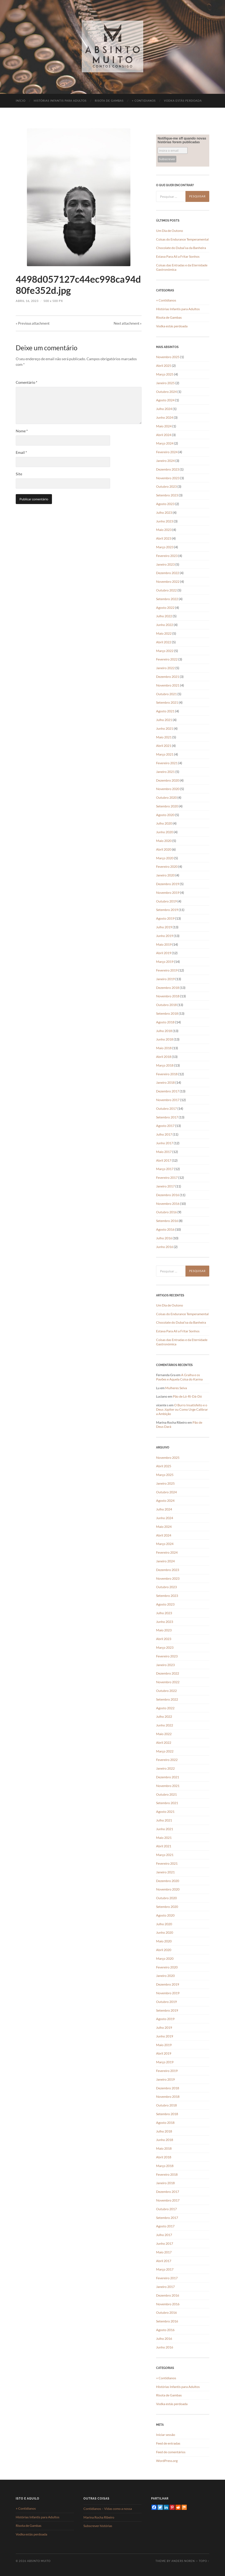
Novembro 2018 (167, 996)
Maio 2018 (164, 1048)
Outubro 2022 (166, 590)
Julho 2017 (164, 1134)
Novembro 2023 (167, 478)
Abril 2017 (163, 1160)
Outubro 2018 (166, 1005)
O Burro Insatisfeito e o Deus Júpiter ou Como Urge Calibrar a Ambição (182, 1409)
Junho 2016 (164, 1247)
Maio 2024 (164, 426)
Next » (128, 323)
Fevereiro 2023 (167, 556)
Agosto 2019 (165, 918)
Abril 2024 (163, 435)
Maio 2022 (164, 633)
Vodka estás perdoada (183, 100)
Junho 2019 (164, 936)
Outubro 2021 (166, 694)
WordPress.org (167, 2461)
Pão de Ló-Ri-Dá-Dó (187, 1396)
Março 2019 (164, 961)
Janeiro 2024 (165, 461)
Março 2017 (164, 1169)
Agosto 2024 (165, 400)
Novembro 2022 (167, 581)
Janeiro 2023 (165, 564)
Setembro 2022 (167, 599)
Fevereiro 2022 (167, 659)
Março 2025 (164, 374)
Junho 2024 (164, 417)
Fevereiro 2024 (167, 452)
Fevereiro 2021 (167, 763)
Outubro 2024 (166, 391)
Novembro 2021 (167, 685)
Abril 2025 (163, 365)
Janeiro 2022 (165, 668)
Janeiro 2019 (165, 979)
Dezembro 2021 (167, 676)
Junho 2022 (164, 625)
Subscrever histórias (97, 2526)
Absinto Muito (39, 2561)
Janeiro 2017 (165, 1186)
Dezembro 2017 (167, 1091)
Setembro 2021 (167, 702)
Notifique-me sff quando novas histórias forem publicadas (182, 140)
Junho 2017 (164, 1143)
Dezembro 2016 (167, 1195)
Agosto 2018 (165, 1022)
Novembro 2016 (167, 1203)
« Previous (32, 323)
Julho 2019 (164, 927)
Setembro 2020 (167, 806)
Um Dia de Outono (169, 230)
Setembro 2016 (167, 1221)
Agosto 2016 (165, 1229)
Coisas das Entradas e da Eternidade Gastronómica (181, 267)
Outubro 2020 (166, 797)
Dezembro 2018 (167, 987)
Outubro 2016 (166, 1212)
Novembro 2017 (167, 1100)
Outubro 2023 (166, 486)
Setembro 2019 (167, 910)
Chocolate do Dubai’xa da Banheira (181, 248)
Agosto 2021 (165, 711)
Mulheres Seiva (176, 1388)
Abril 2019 (163, 953)
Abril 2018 (163, 1057)
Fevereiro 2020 (167, 866)
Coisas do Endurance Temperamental (182, 239)
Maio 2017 (164, 1152)
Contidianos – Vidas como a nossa (107, 2508)
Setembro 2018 (167, 1013)
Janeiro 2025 (165, 383)
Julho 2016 (164, 1238)
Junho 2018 (164, 1039)
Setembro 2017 (167, 1117)
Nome (22, 431)
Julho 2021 (164, 720)
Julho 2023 (164, 512)
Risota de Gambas (109, 100)
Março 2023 (164, 547)
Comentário (26, 382)
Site (19, 474)
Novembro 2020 (167, 789)
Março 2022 (164, 651)
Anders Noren (183, 2561)
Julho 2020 (164, 823)
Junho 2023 (164, 521)
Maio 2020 (164, 841)
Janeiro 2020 (165, 875)
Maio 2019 (164, 944)
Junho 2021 (164, 728)
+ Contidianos (144, 100)
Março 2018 (164, 1065)
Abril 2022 (163, 642)
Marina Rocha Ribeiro (98, 2517)
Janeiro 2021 (165, 772)
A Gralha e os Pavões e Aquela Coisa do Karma (179, 1377)
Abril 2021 (163, 745)
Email (21, 452)
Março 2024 (164, 443)
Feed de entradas (168, 2443)
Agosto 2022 (165, 607)
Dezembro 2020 (167, 780)
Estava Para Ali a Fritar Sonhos (178, 256)
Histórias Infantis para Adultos (60, 100)
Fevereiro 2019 (167, 970)
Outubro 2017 (166, 1108)
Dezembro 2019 (167, 884)
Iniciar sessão (165, 2435)
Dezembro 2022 (167, 573)
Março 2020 (164, 858)
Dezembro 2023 (167, 469)
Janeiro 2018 (165, 1082)
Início (20, 100)
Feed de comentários (170, 2452)
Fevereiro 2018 (167, 1074)
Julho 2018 (164, 1031)
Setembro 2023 (167, 495)
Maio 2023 (164, 530)
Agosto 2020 (165, 815)
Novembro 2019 (167, 892)
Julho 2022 (164, 616)
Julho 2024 (164, 409)
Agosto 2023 (165, 504)
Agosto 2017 (165, 1126)
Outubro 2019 (166, 901)
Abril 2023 (163, 538)
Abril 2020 (163, 849)
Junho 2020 (164, 832)
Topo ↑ (204, 2561)
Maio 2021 (164, 737)
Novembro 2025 (167, 357)
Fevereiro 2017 (167, 1177)
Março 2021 (164, 754)
